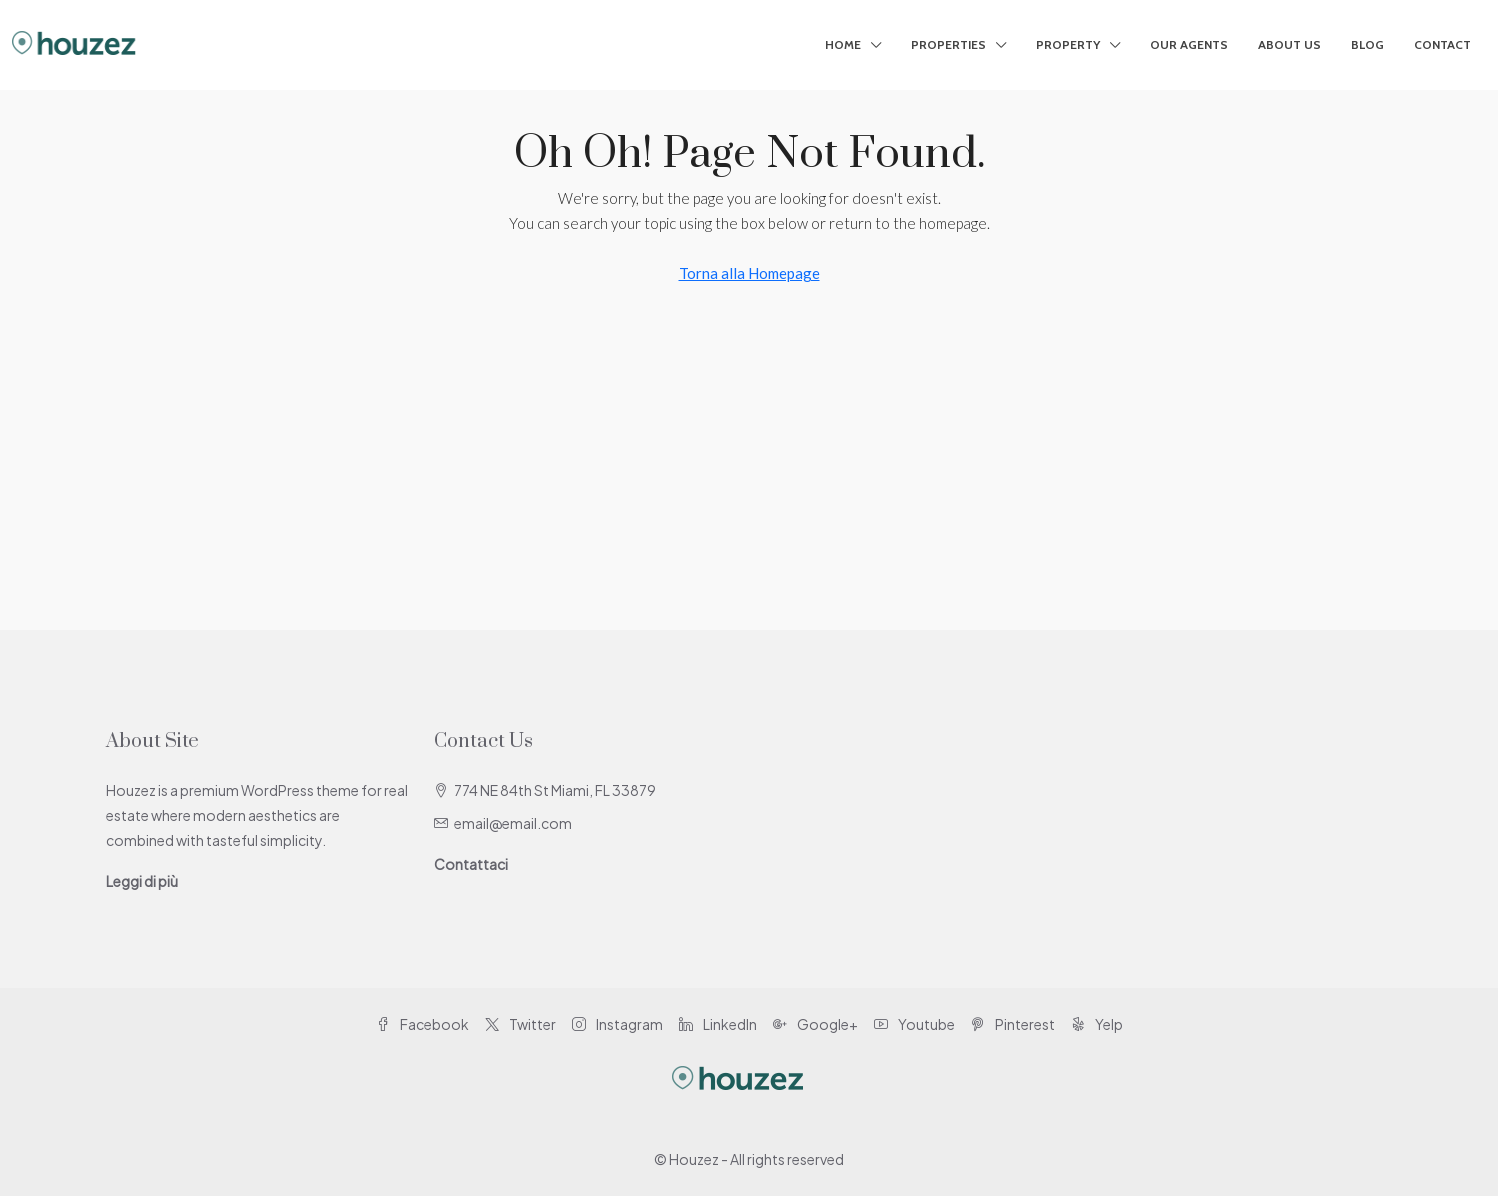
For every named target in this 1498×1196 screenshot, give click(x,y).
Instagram (617, 1024)
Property (1068, 44)
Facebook (422, 1024)
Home (843, 44)
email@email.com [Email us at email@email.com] (513, 823)
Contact (1442, 44)
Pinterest (1013, 1024)
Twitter (520, 1024)
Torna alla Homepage (749, 273)
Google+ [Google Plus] (815, 1024)
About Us (1289, 44)
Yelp (1097, 1024)
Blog (1367, 44)
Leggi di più (142, 881)
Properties (948, 44)
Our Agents (1189, 44)
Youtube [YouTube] (914, 1024)
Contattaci (471, 864)
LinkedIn (718, 1024)
